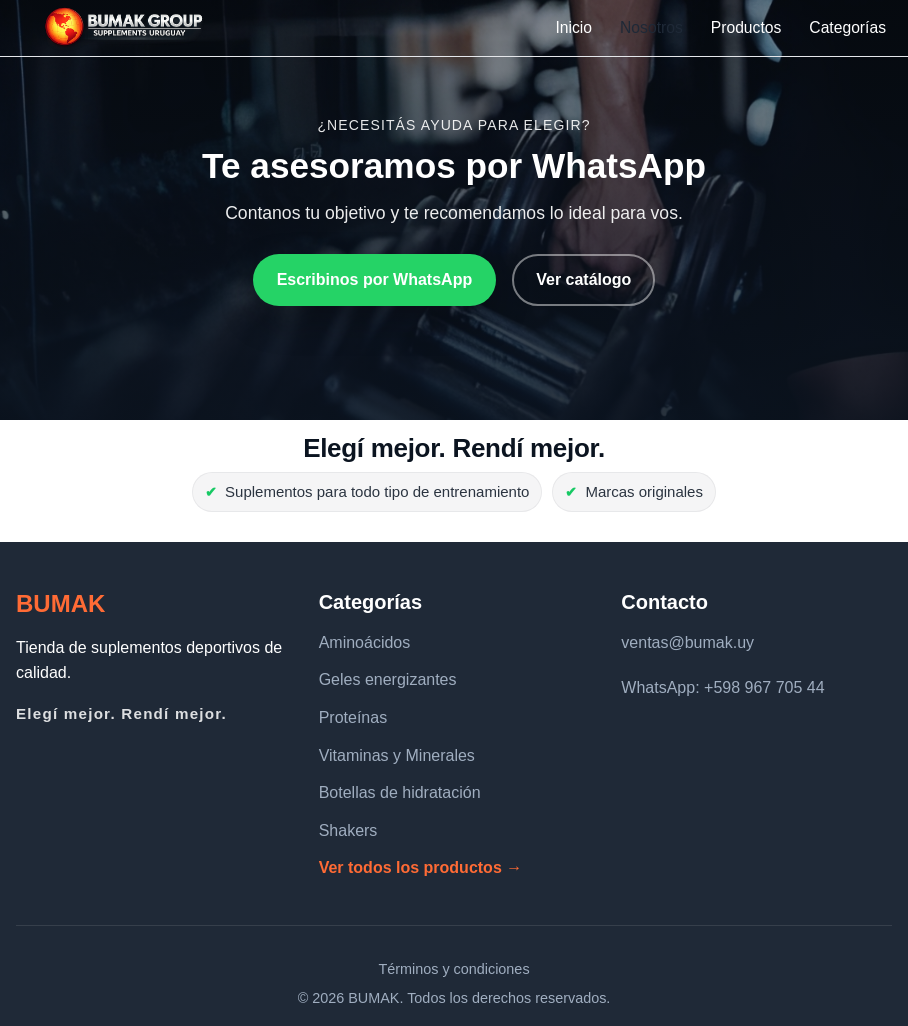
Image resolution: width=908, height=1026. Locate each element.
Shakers (348, 830)
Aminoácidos (365, 642)
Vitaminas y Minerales (397, 755)
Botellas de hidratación (400, 792)
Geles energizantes (388, 679)
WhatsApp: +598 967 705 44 (722, 687)
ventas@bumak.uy (687, 642)
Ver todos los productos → (421, 867)
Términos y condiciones (453, 969)
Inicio (573, 27)
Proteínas (353, 717)
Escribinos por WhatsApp (375, 279)
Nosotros (651, 27)
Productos (746, 27)
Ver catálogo (583, 279)
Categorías (847, 27)
